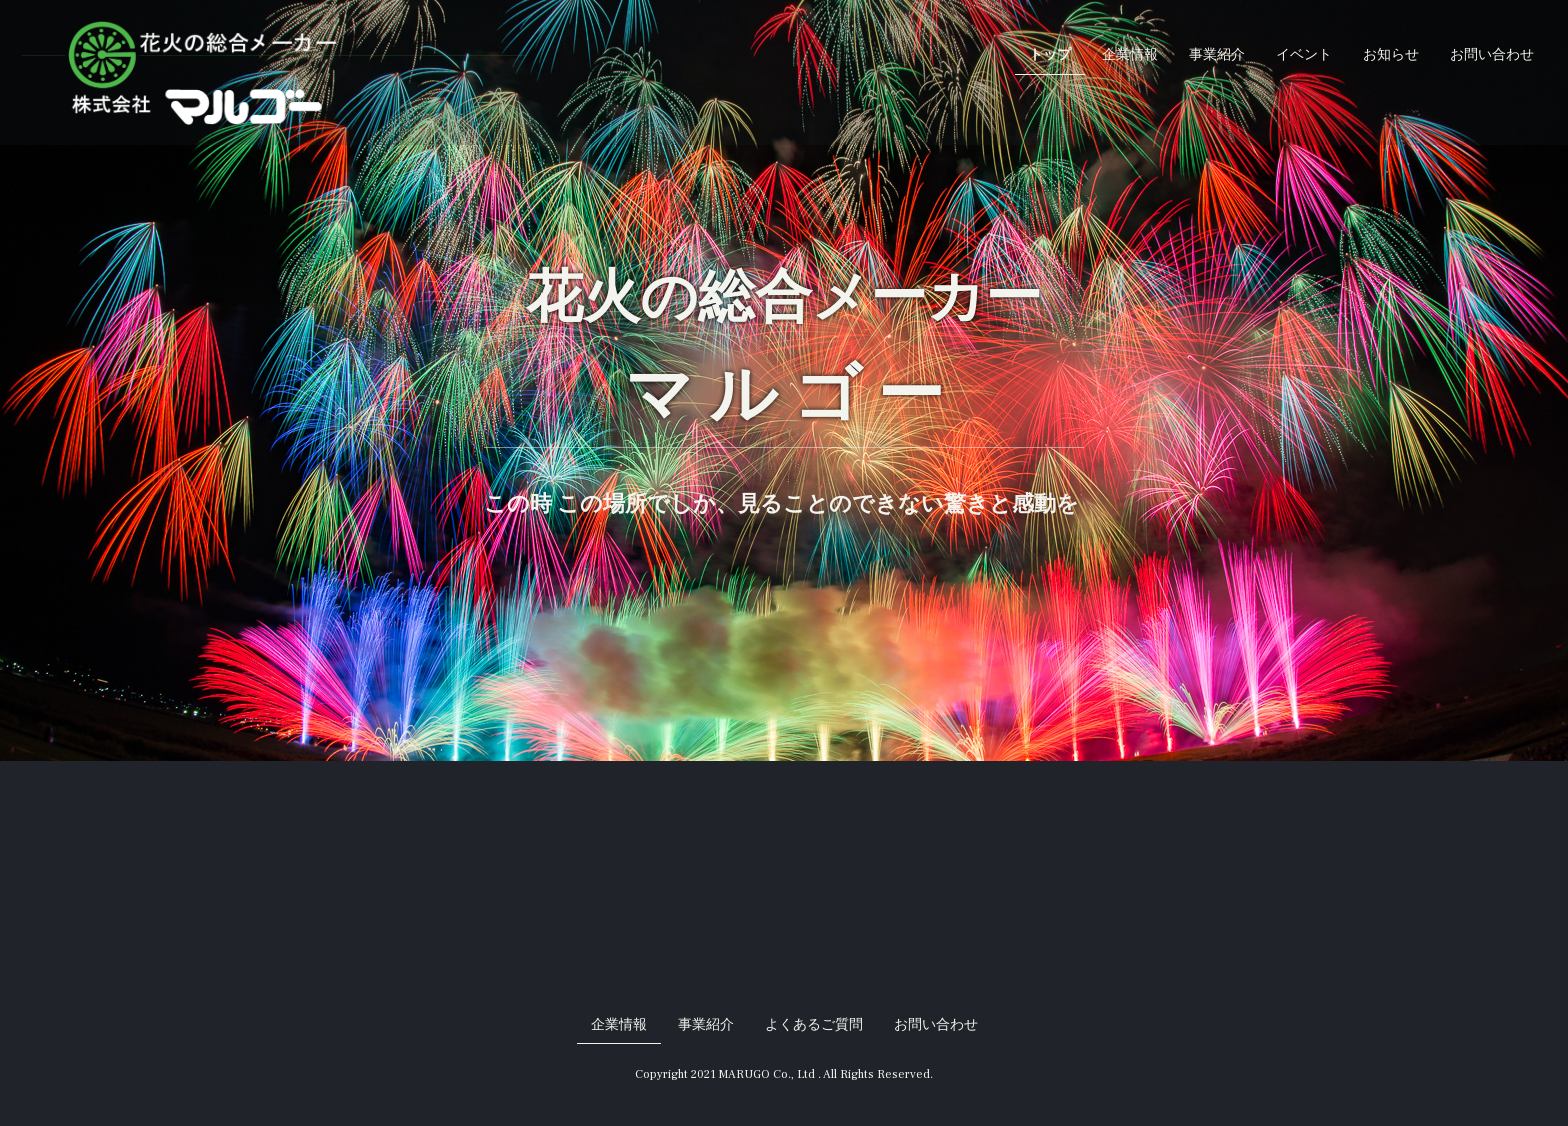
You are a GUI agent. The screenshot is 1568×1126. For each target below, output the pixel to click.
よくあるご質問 (814, 1025)
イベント (1304, 55)
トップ (1050, 55)
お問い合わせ (1492, 55)
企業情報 (1130, 55)
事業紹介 (1217, 55)
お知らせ (1391, 55)
